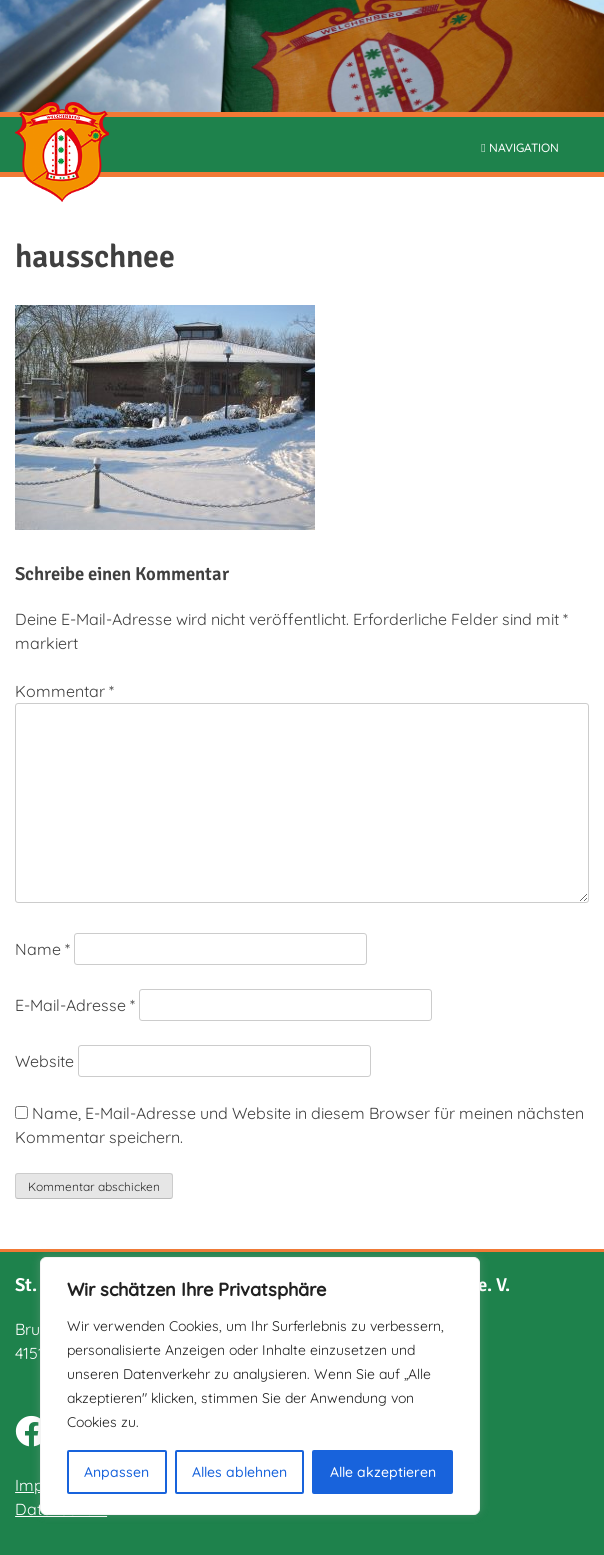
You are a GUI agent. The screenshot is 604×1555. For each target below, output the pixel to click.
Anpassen (116, 1472)
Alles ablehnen (239, 1472)
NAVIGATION (519, 148)
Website (44, 1061)
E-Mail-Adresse (75, 1005)
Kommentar (64, 691)
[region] (260, 1386)
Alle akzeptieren (383, 1472)
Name (42, 949)
